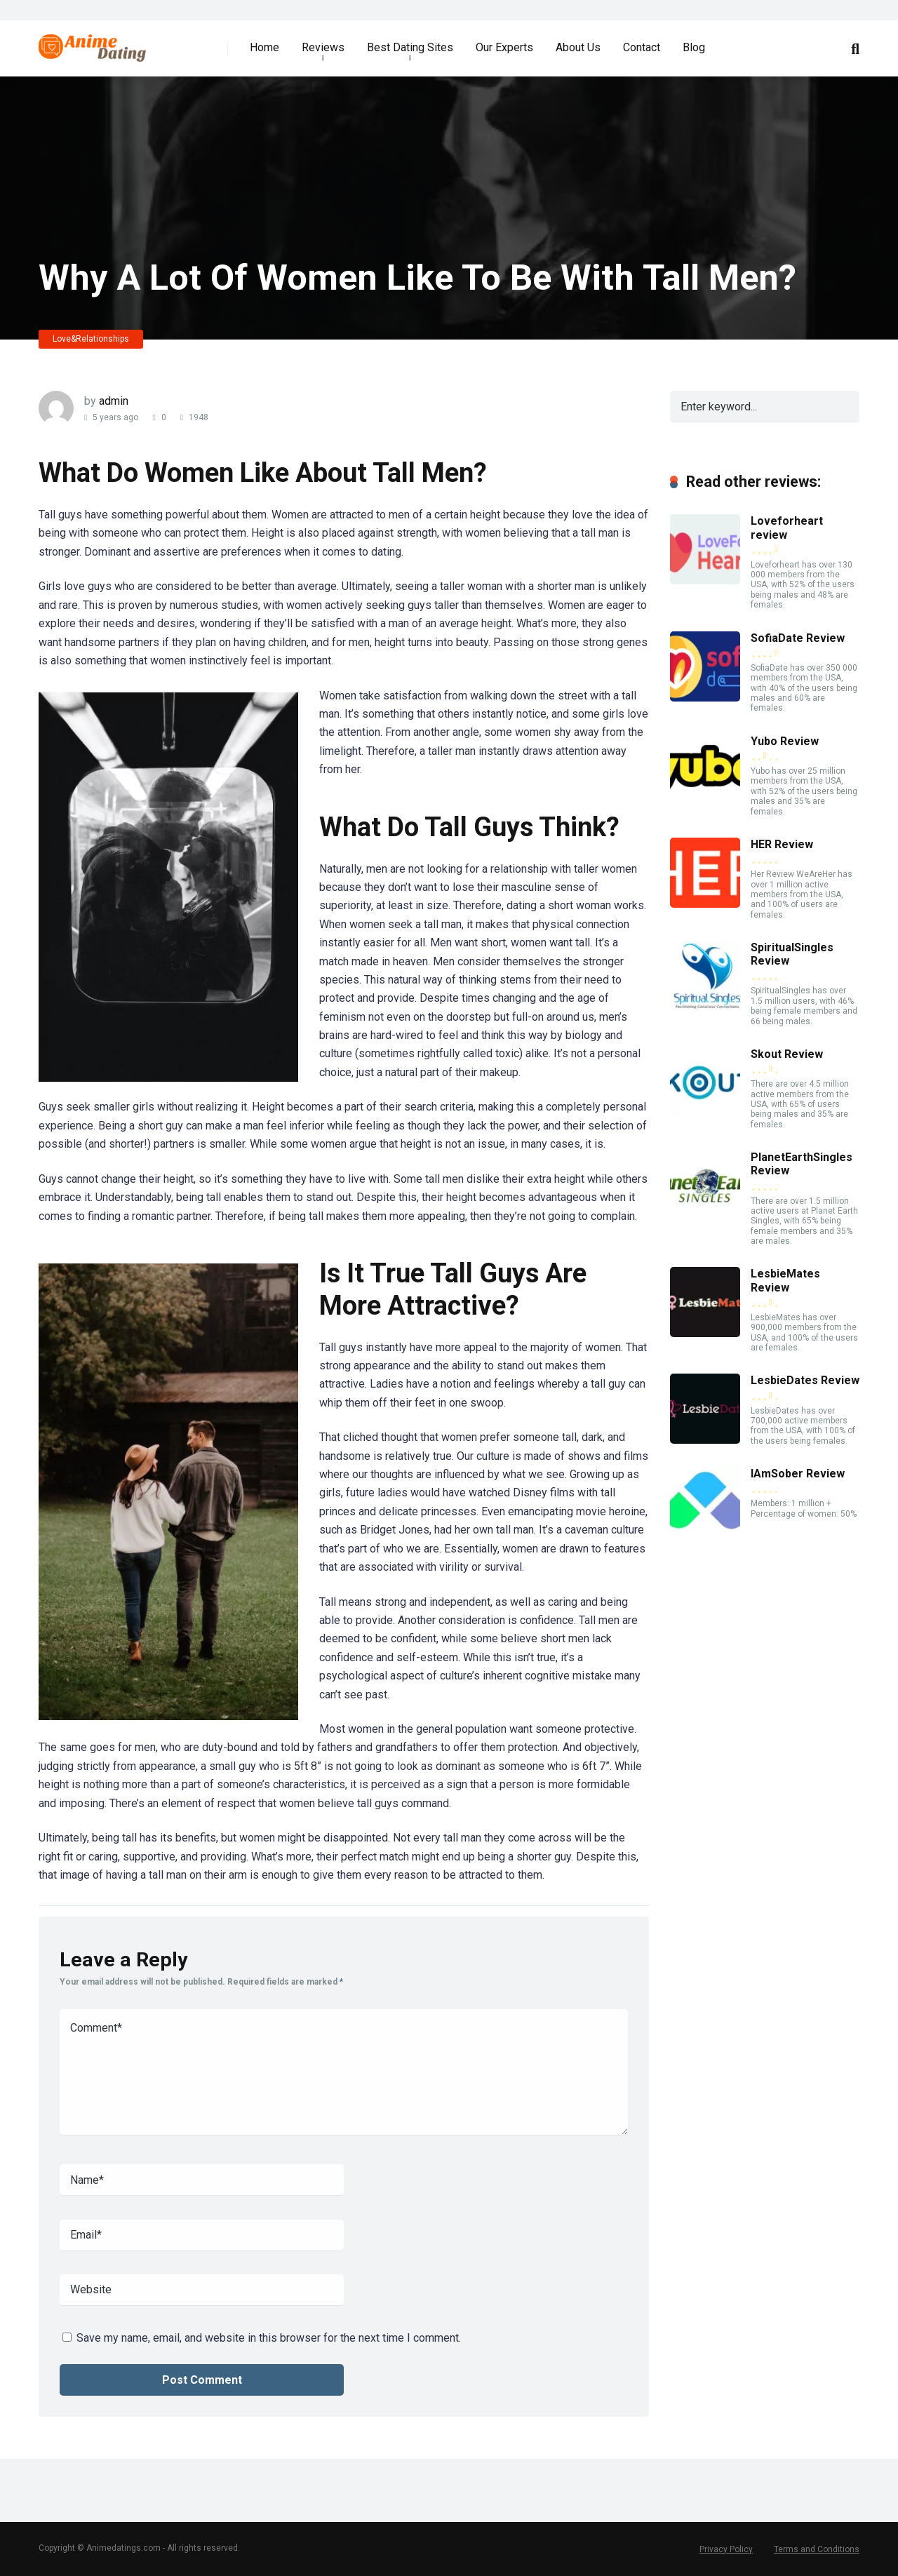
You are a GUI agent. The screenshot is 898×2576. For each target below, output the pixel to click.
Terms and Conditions (816, 2549)
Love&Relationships (91, 339)
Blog (694, 47)
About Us (578, 47)
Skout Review (787, 1054)
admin (113, 401)
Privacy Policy (726, 2549)
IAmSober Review (798, 1473)
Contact (641, 47)
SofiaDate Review (798, 638)
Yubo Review (785, 741)
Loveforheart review (787, 527)
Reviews (323, 47)
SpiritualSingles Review (792, 954)
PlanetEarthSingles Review (801, 1164)
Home (264, 47)
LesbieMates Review (785, 1280)
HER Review (782, 844)
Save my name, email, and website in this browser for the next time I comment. (268, 2337)
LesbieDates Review (805, 1380)
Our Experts (504, 47)
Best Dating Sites (410, 47)
